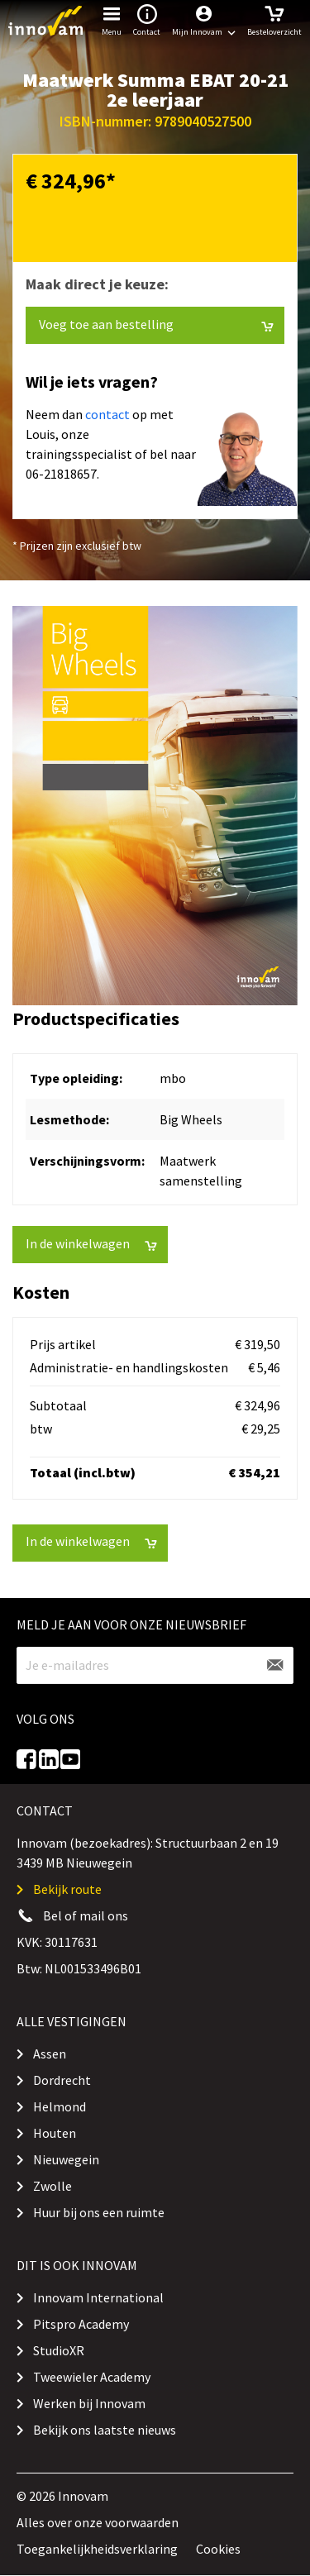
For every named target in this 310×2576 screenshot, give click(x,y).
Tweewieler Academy (91, 2376)
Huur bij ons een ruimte (99, 2212)
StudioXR (58, 2350)
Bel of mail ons (85, 1915)
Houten (54, 2133)
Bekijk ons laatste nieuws (104, 2429)
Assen (49, 2053)
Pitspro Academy (81, 2324)
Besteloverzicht (274, 18)
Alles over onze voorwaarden (98, 2522)
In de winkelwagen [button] (91, 1243)
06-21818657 (61, 473)
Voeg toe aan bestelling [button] (156, 324)
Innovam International (98, 2297)
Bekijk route (67, 1889)
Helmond (59, 2106)
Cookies (218, 2548)
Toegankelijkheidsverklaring (97, 2548)
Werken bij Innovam (89, 2403)
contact (107, 414)
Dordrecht (62, 2080)
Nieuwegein (66, 2159)
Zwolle (52, 2186)
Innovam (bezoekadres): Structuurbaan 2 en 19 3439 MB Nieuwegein (148, 1852)
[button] (204, 20)
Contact (146, 18)
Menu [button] (112, 18)
